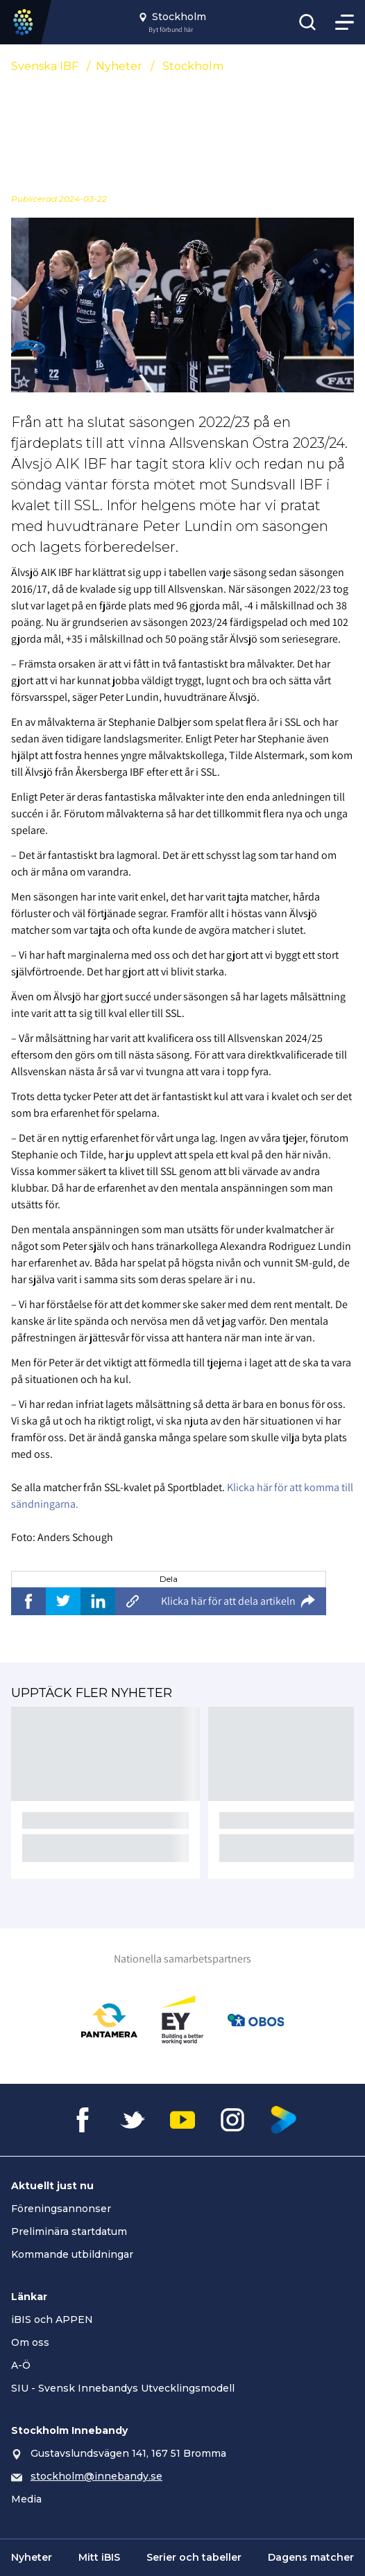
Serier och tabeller (193, 2557)
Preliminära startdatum (69, 2231)
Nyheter (119, 66)
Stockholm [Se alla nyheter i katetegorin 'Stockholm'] (192, 66)
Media (26, 2499)
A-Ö (21, 2365)
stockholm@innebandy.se (96, 2476)
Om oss (30, 2342)
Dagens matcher (311, 2557)
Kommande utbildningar (72, 2254)
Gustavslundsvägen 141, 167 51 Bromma (128, 2453)
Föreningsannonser (61, 2208)
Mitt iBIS (99, 2557)
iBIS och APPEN (52, 2319)
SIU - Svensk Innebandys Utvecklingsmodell (123, 2388)
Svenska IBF (44, 66)
